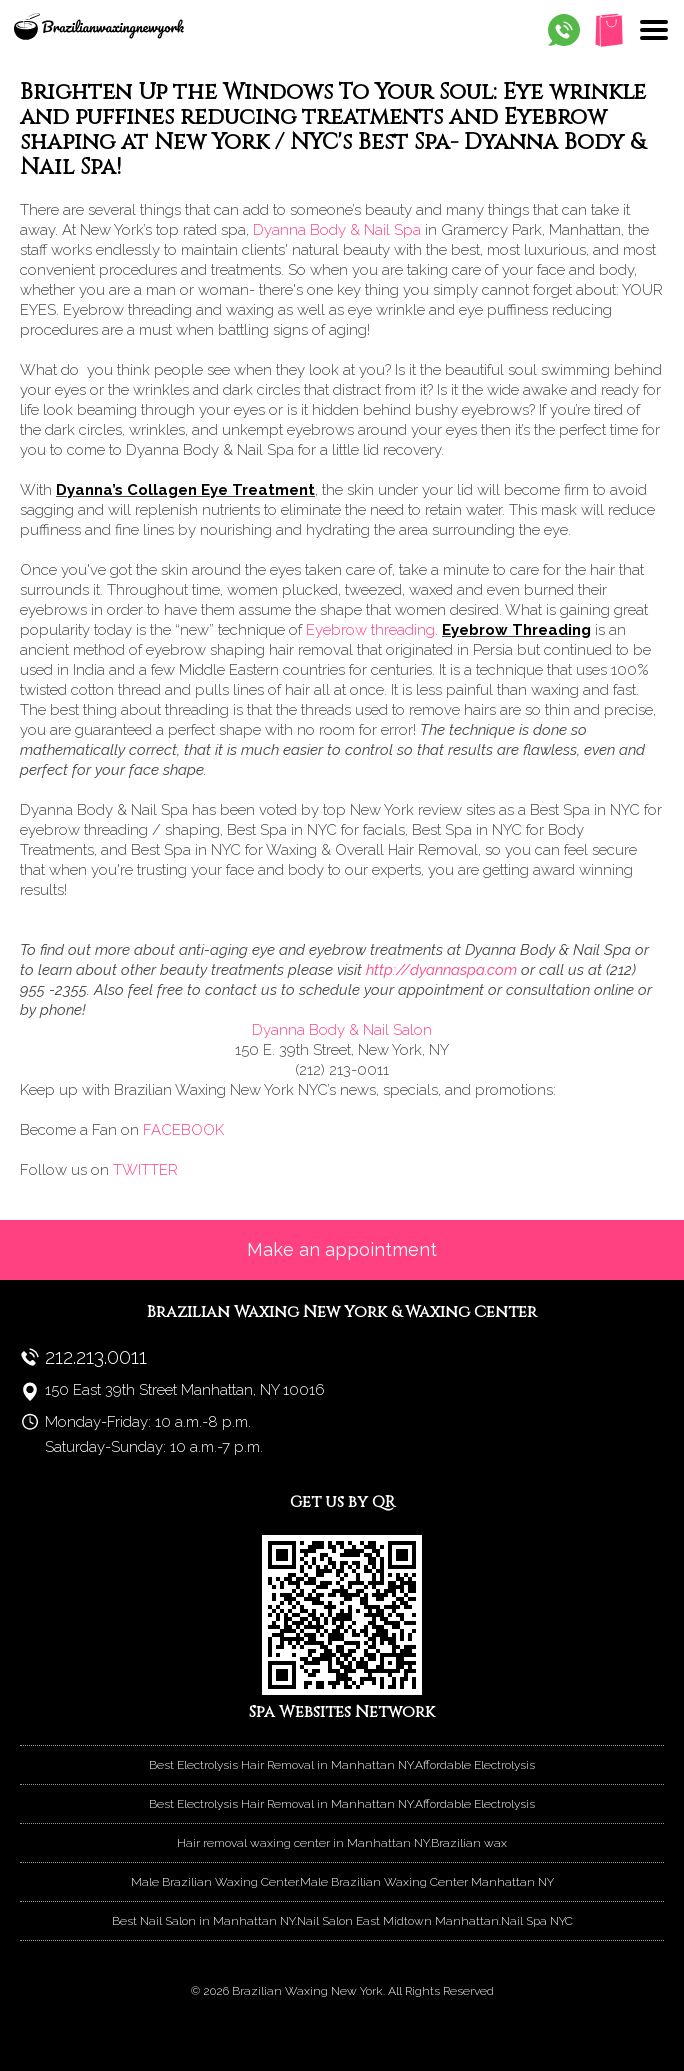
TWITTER (145, 1170)
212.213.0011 (96, 1357)
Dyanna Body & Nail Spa (337, 230)
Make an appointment (342, 1249)
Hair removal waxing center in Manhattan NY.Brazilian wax (342, 1843)
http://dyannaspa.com (441, 970)
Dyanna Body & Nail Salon (342, 1030)
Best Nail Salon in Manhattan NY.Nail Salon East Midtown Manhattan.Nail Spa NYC (342, 1921)
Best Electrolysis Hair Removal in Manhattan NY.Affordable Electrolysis (342, 1765)
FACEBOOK (183, 1130)
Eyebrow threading (368, 630)
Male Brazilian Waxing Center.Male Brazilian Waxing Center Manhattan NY (342, 1882)
